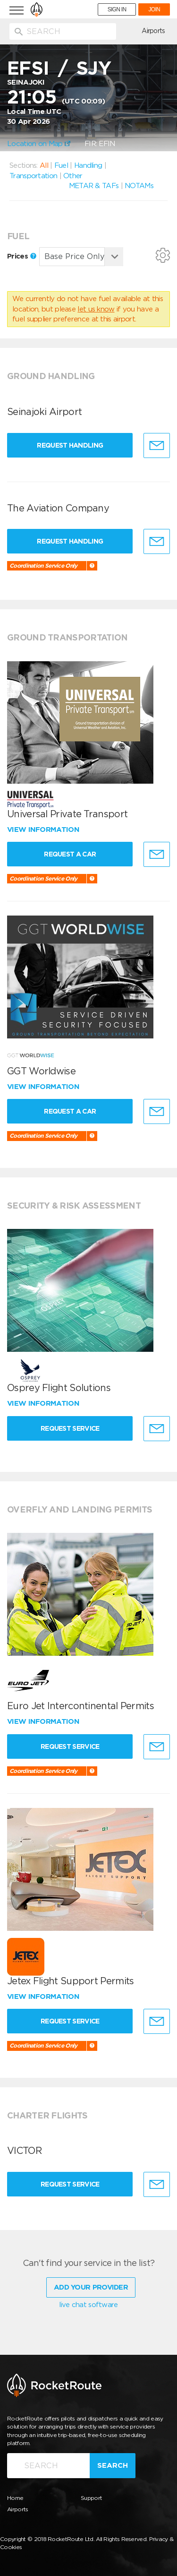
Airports (153, 31)
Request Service (70, 1428)
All (44, 165)
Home (15, 2497)
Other (73, 176)
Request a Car (71, 854)
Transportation (33, 176)
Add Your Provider (91, 2287)
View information (44, 829)
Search (112, 2465)
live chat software (88, 2304)
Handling (88, 165)
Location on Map (38, 143)
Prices (21, 256)
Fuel (61, 165)
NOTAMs (139, 186)
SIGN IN (117, 9)
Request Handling (71, 445)
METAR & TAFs (94, 186)
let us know (95, 309)
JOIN (154, 9)
